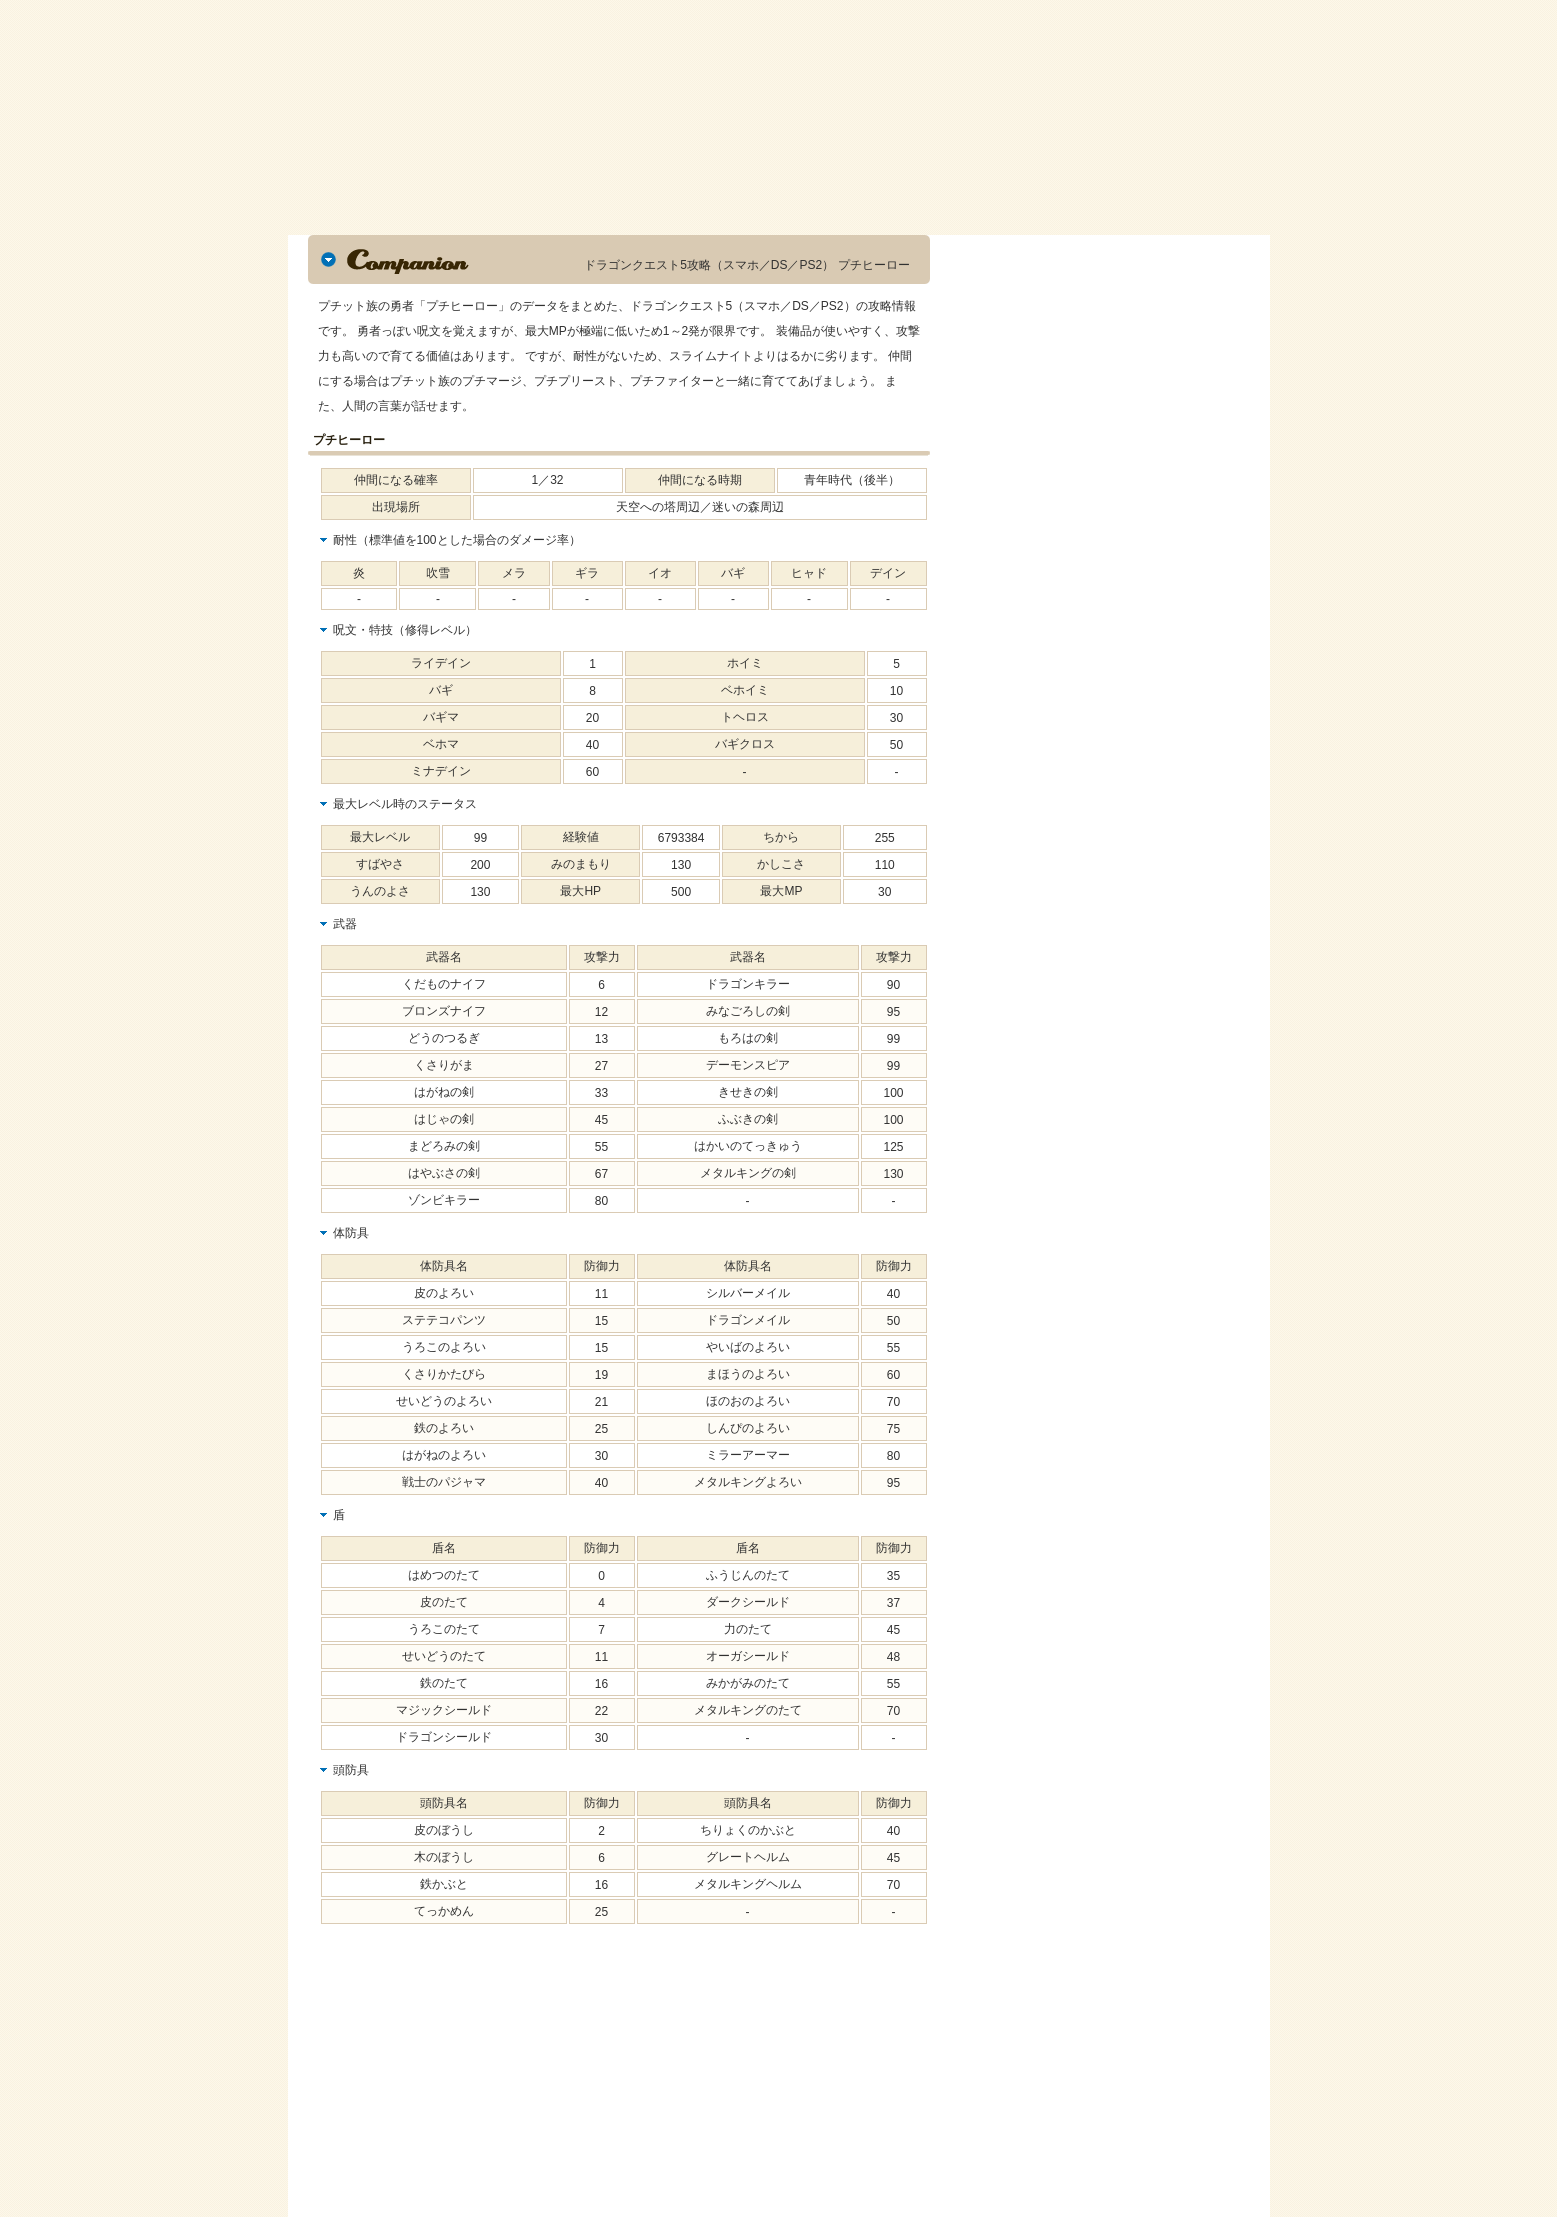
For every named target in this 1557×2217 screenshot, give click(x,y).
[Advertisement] (458, 2082)
